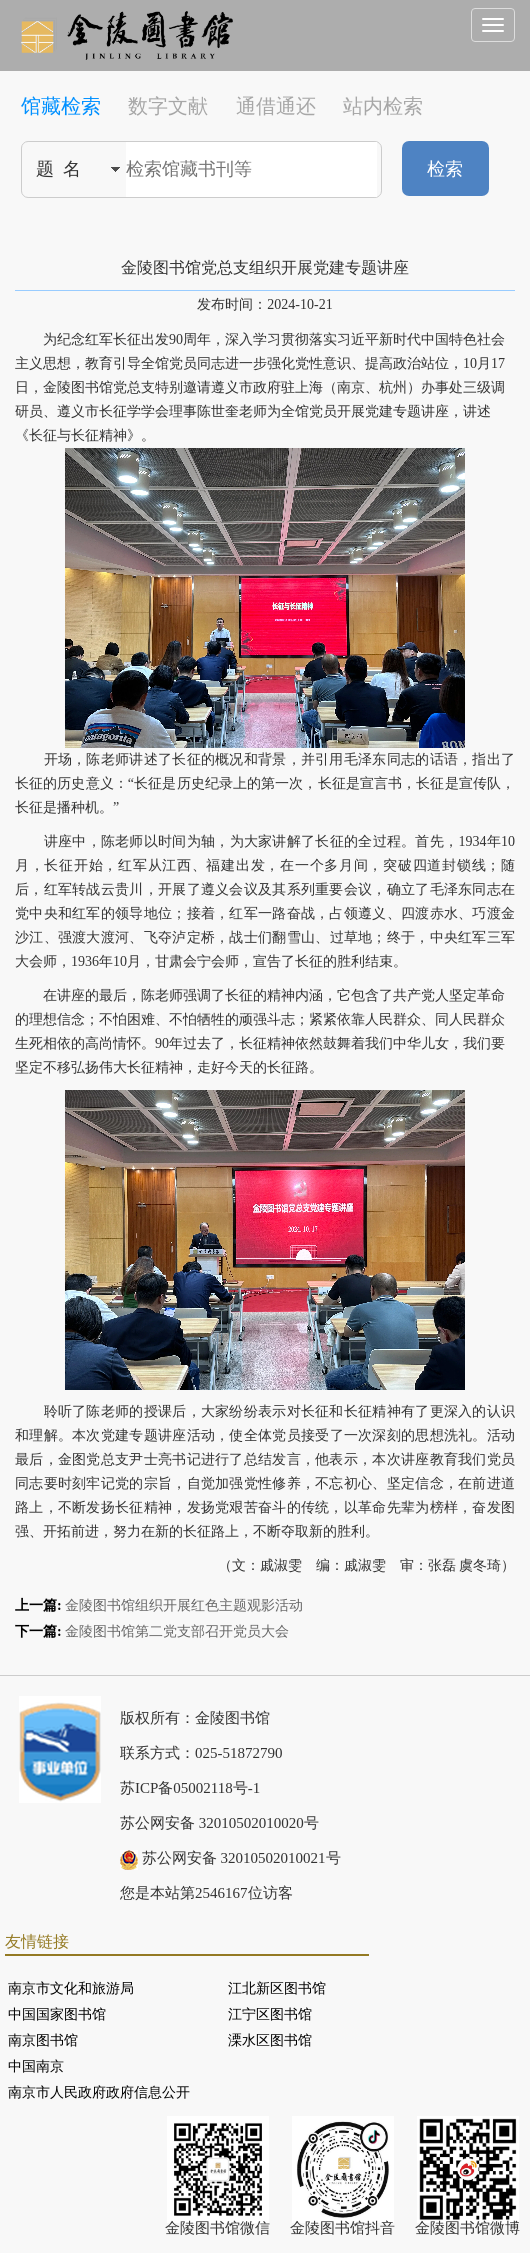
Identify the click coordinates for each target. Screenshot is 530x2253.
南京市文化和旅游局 (71, 1988)
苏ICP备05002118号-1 (190, 1788)
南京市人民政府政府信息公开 (99, 2092)
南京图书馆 (43, 2040)
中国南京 (36, 2066)
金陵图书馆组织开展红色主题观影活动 (184, 1605)
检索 (445, 169)
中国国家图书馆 (57, 2014)
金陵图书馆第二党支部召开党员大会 (177, 1631)
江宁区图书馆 (270, 2014)
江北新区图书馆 (277, 1988)
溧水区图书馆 (270, 2040)
